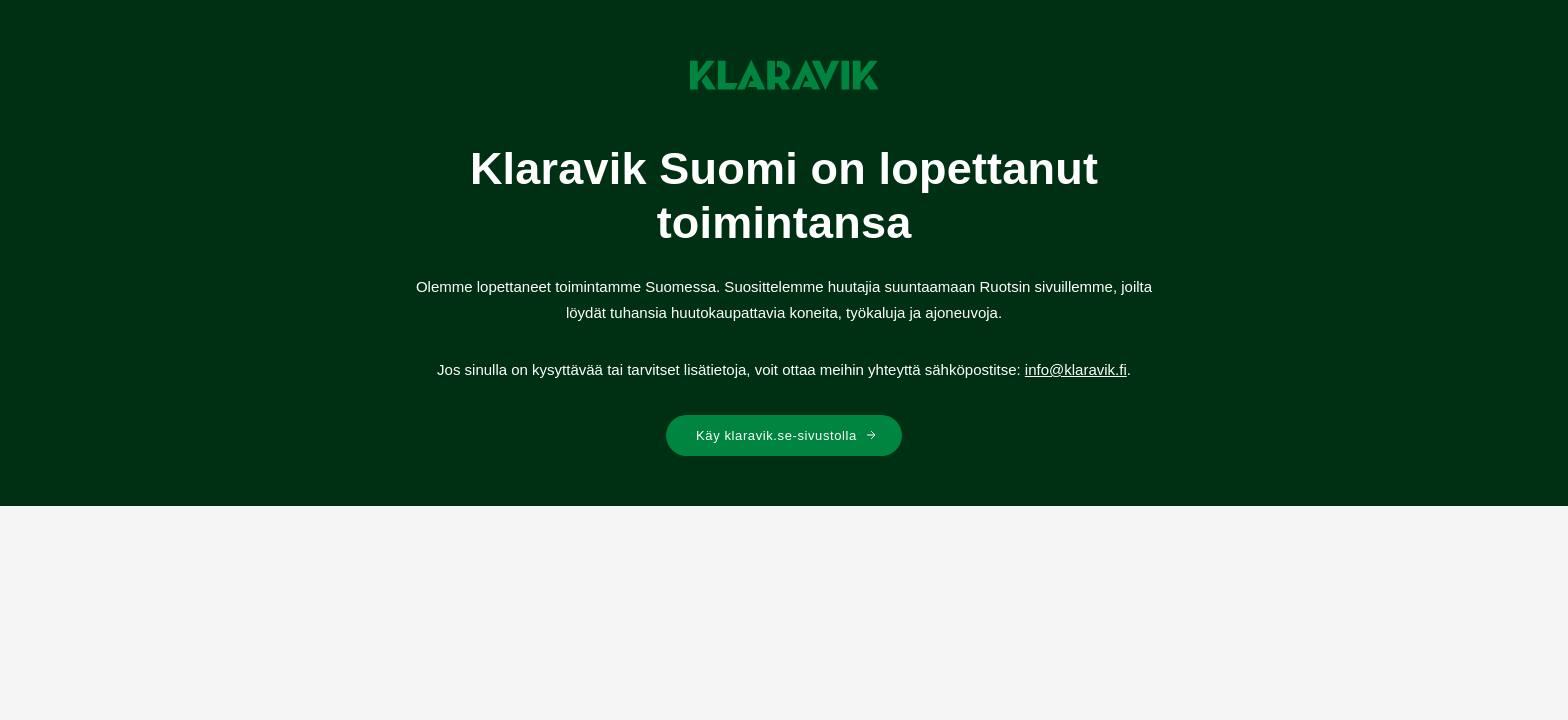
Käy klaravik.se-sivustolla (786, 435)
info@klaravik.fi (1076, 369)
